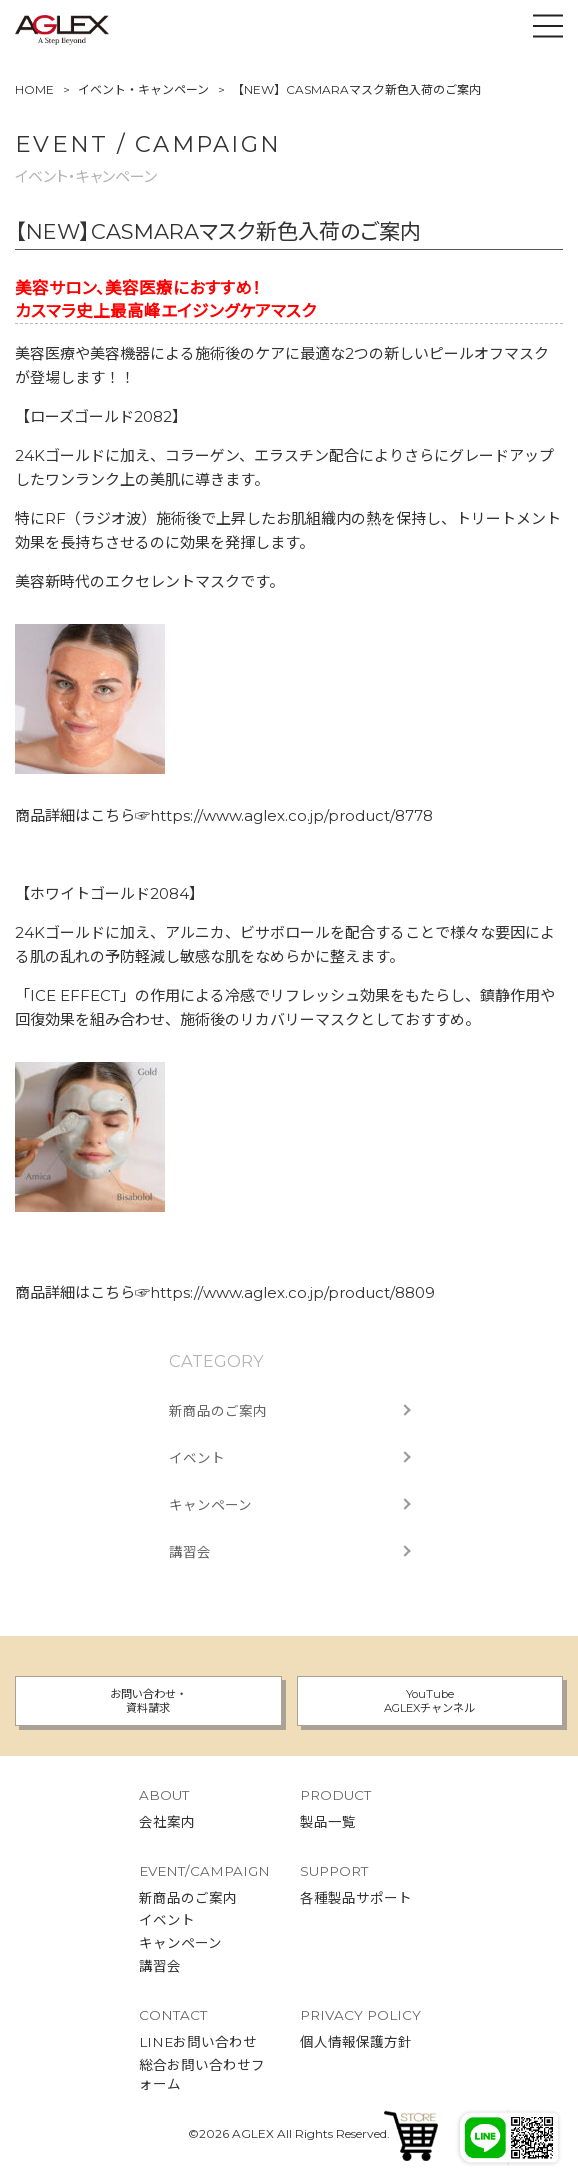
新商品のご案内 (218, 1411)
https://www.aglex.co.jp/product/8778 (291, 815)
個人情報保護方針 (356, 2042)
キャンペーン (210, 1505)
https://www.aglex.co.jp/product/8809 (292, 1292)
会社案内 (167, 1822)
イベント (197, 1458)
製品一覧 (328, 1822)
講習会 (190, 1552)
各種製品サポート (356, 1898)
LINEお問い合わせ (198, 2042)
